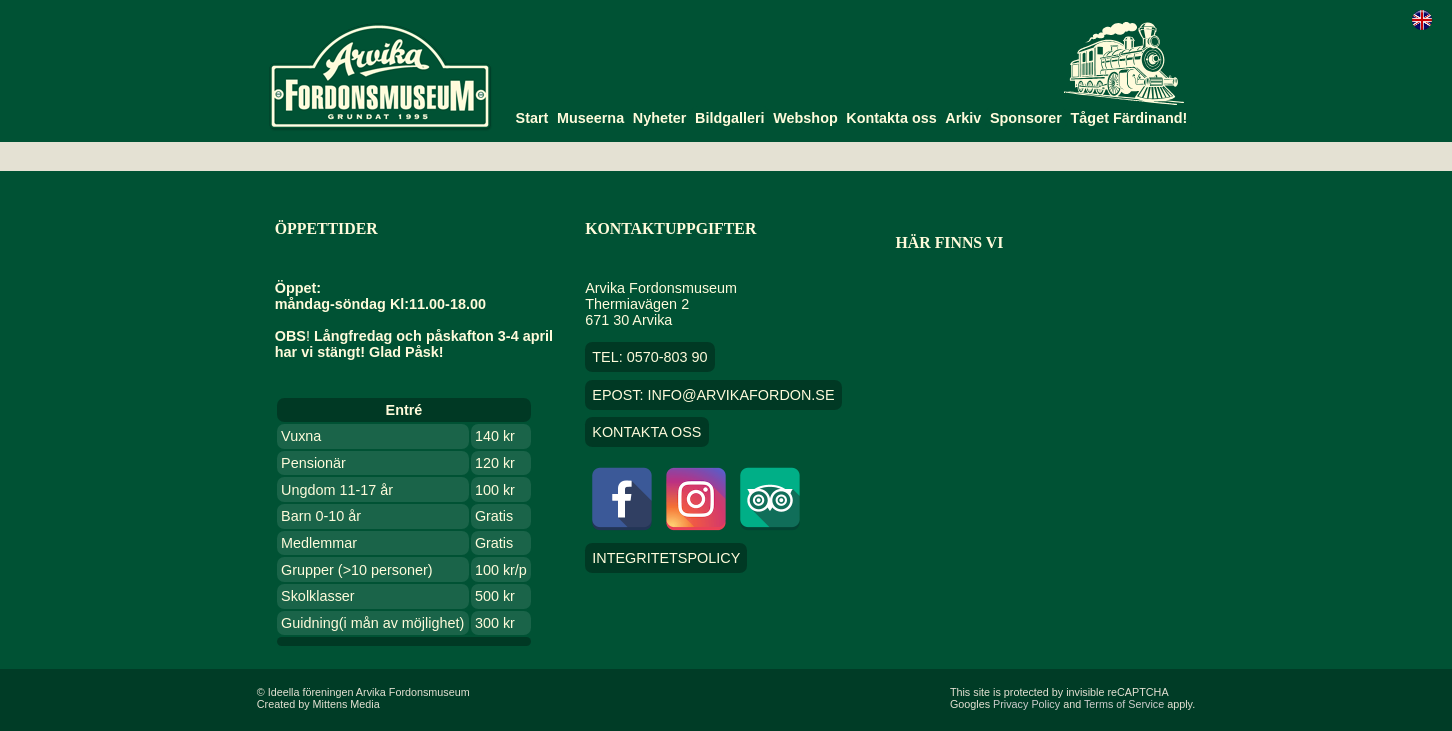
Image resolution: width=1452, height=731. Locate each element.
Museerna (590, 118)
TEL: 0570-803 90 (649, 357)
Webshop (805, 118)
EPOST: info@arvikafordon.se (713, 395)
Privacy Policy (1026, 704)
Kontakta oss (891, 118)
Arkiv (963, 118)
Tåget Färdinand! (1129, 118)
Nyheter (660, 118)
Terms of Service (1124, 704)
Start (532, 118)
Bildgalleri (730, 118)
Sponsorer (1026, 118)
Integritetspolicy (666, 558)
